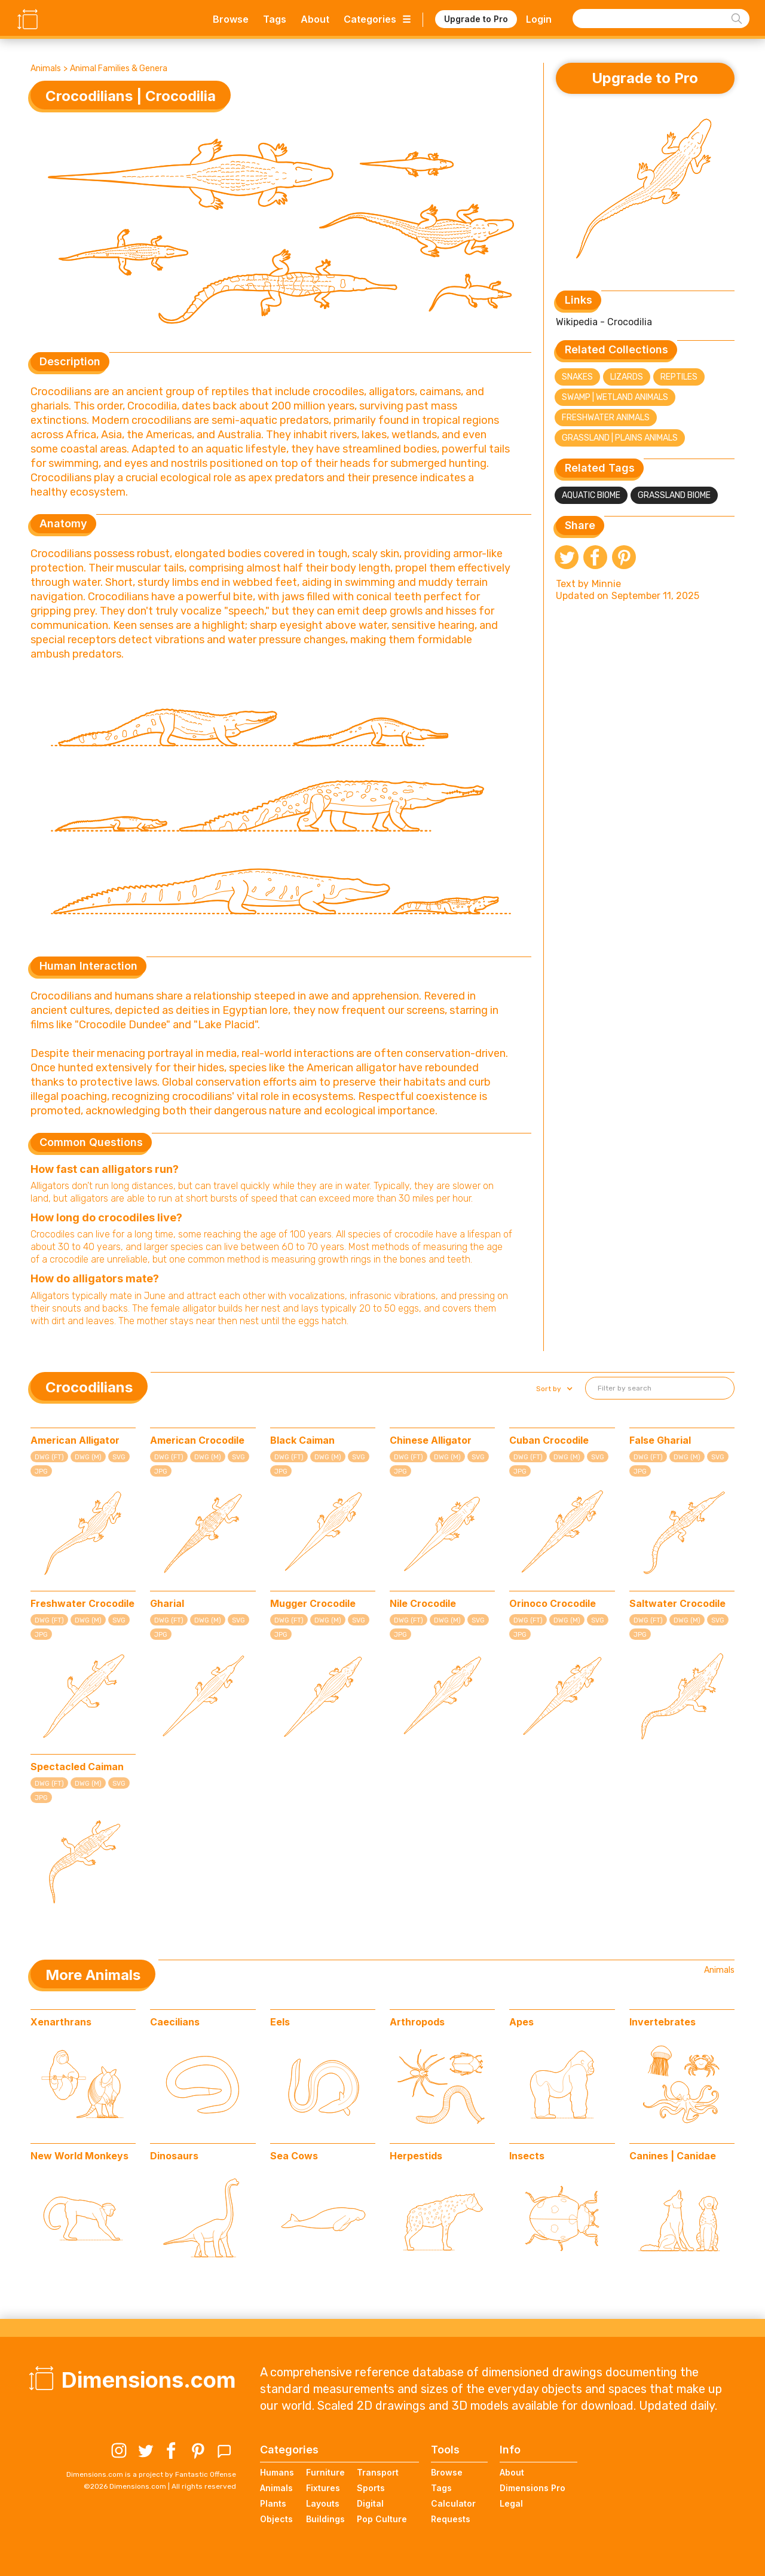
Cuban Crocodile (549, 1440)
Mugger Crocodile (313, 1603)
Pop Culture (382, 2519)
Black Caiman (302, 1440)
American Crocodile (197, 1440)
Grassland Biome (674, 495)
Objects (276, 2519)
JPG (41, 1471)
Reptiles (678, 377)
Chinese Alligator (431, 1440)
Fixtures (323, 2488)
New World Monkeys (79, 2156)
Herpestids (416, 2156)
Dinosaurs (174, 2156)
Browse (231, 19)
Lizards (626, 377)
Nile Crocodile (423, 1603)
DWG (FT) (49, 1457)
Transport (378, 2472)
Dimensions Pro (532, 2488)
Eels (280, 2022)
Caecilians (175, 2022)
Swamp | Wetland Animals (615, 397)
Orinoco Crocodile (552, 1603)
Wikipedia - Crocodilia (604, 322)
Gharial (167, 1603)
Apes (521, 2022)
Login (539, 19)
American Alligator (75, 1440)
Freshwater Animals (606, 417)
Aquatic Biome (591, 495)
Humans (277, 2472)
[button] (553, 1389)
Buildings (325, 2519)
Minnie (606, 583)
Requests (450, 2519)
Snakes (577, 377)
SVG (119, 1457)
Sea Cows (294, 2156)
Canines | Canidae (672, 2156)
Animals (45, 68)
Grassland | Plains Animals (620, 438)
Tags (274, 19)
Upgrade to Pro (476, 19)
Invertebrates (662, 2022)
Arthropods (417, 2022)
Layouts (322, 2503)
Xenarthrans (60, 2022)
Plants (273, 2503)
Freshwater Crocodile (82, 1603)
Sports (371, 2488)
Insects (526, 2156)
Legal (511, 2503)
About (315, 19)
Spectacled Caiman (77, 1767)
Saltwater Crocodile (677, 1603)
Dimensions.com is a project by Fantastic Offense (151, 2474)
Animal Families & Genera (118, 68)
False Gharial (660, 1440)
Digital (370, 2503)
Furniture (325, 2472)
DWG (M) (88, 1457)
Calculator (453, 2503)
